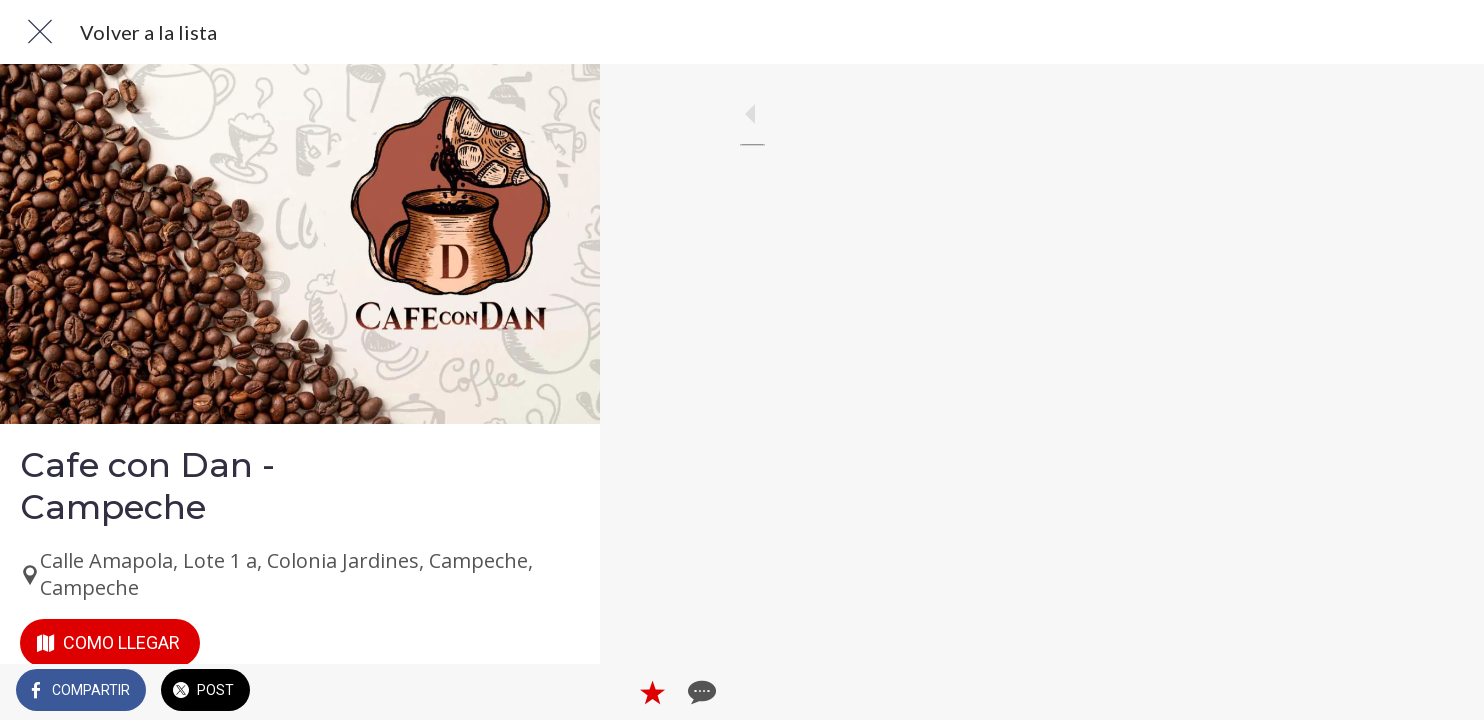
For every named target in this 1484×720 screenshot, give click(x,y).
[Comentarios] (560, 692)
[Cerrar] (40, 32)
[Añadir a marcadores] (512, 692)
